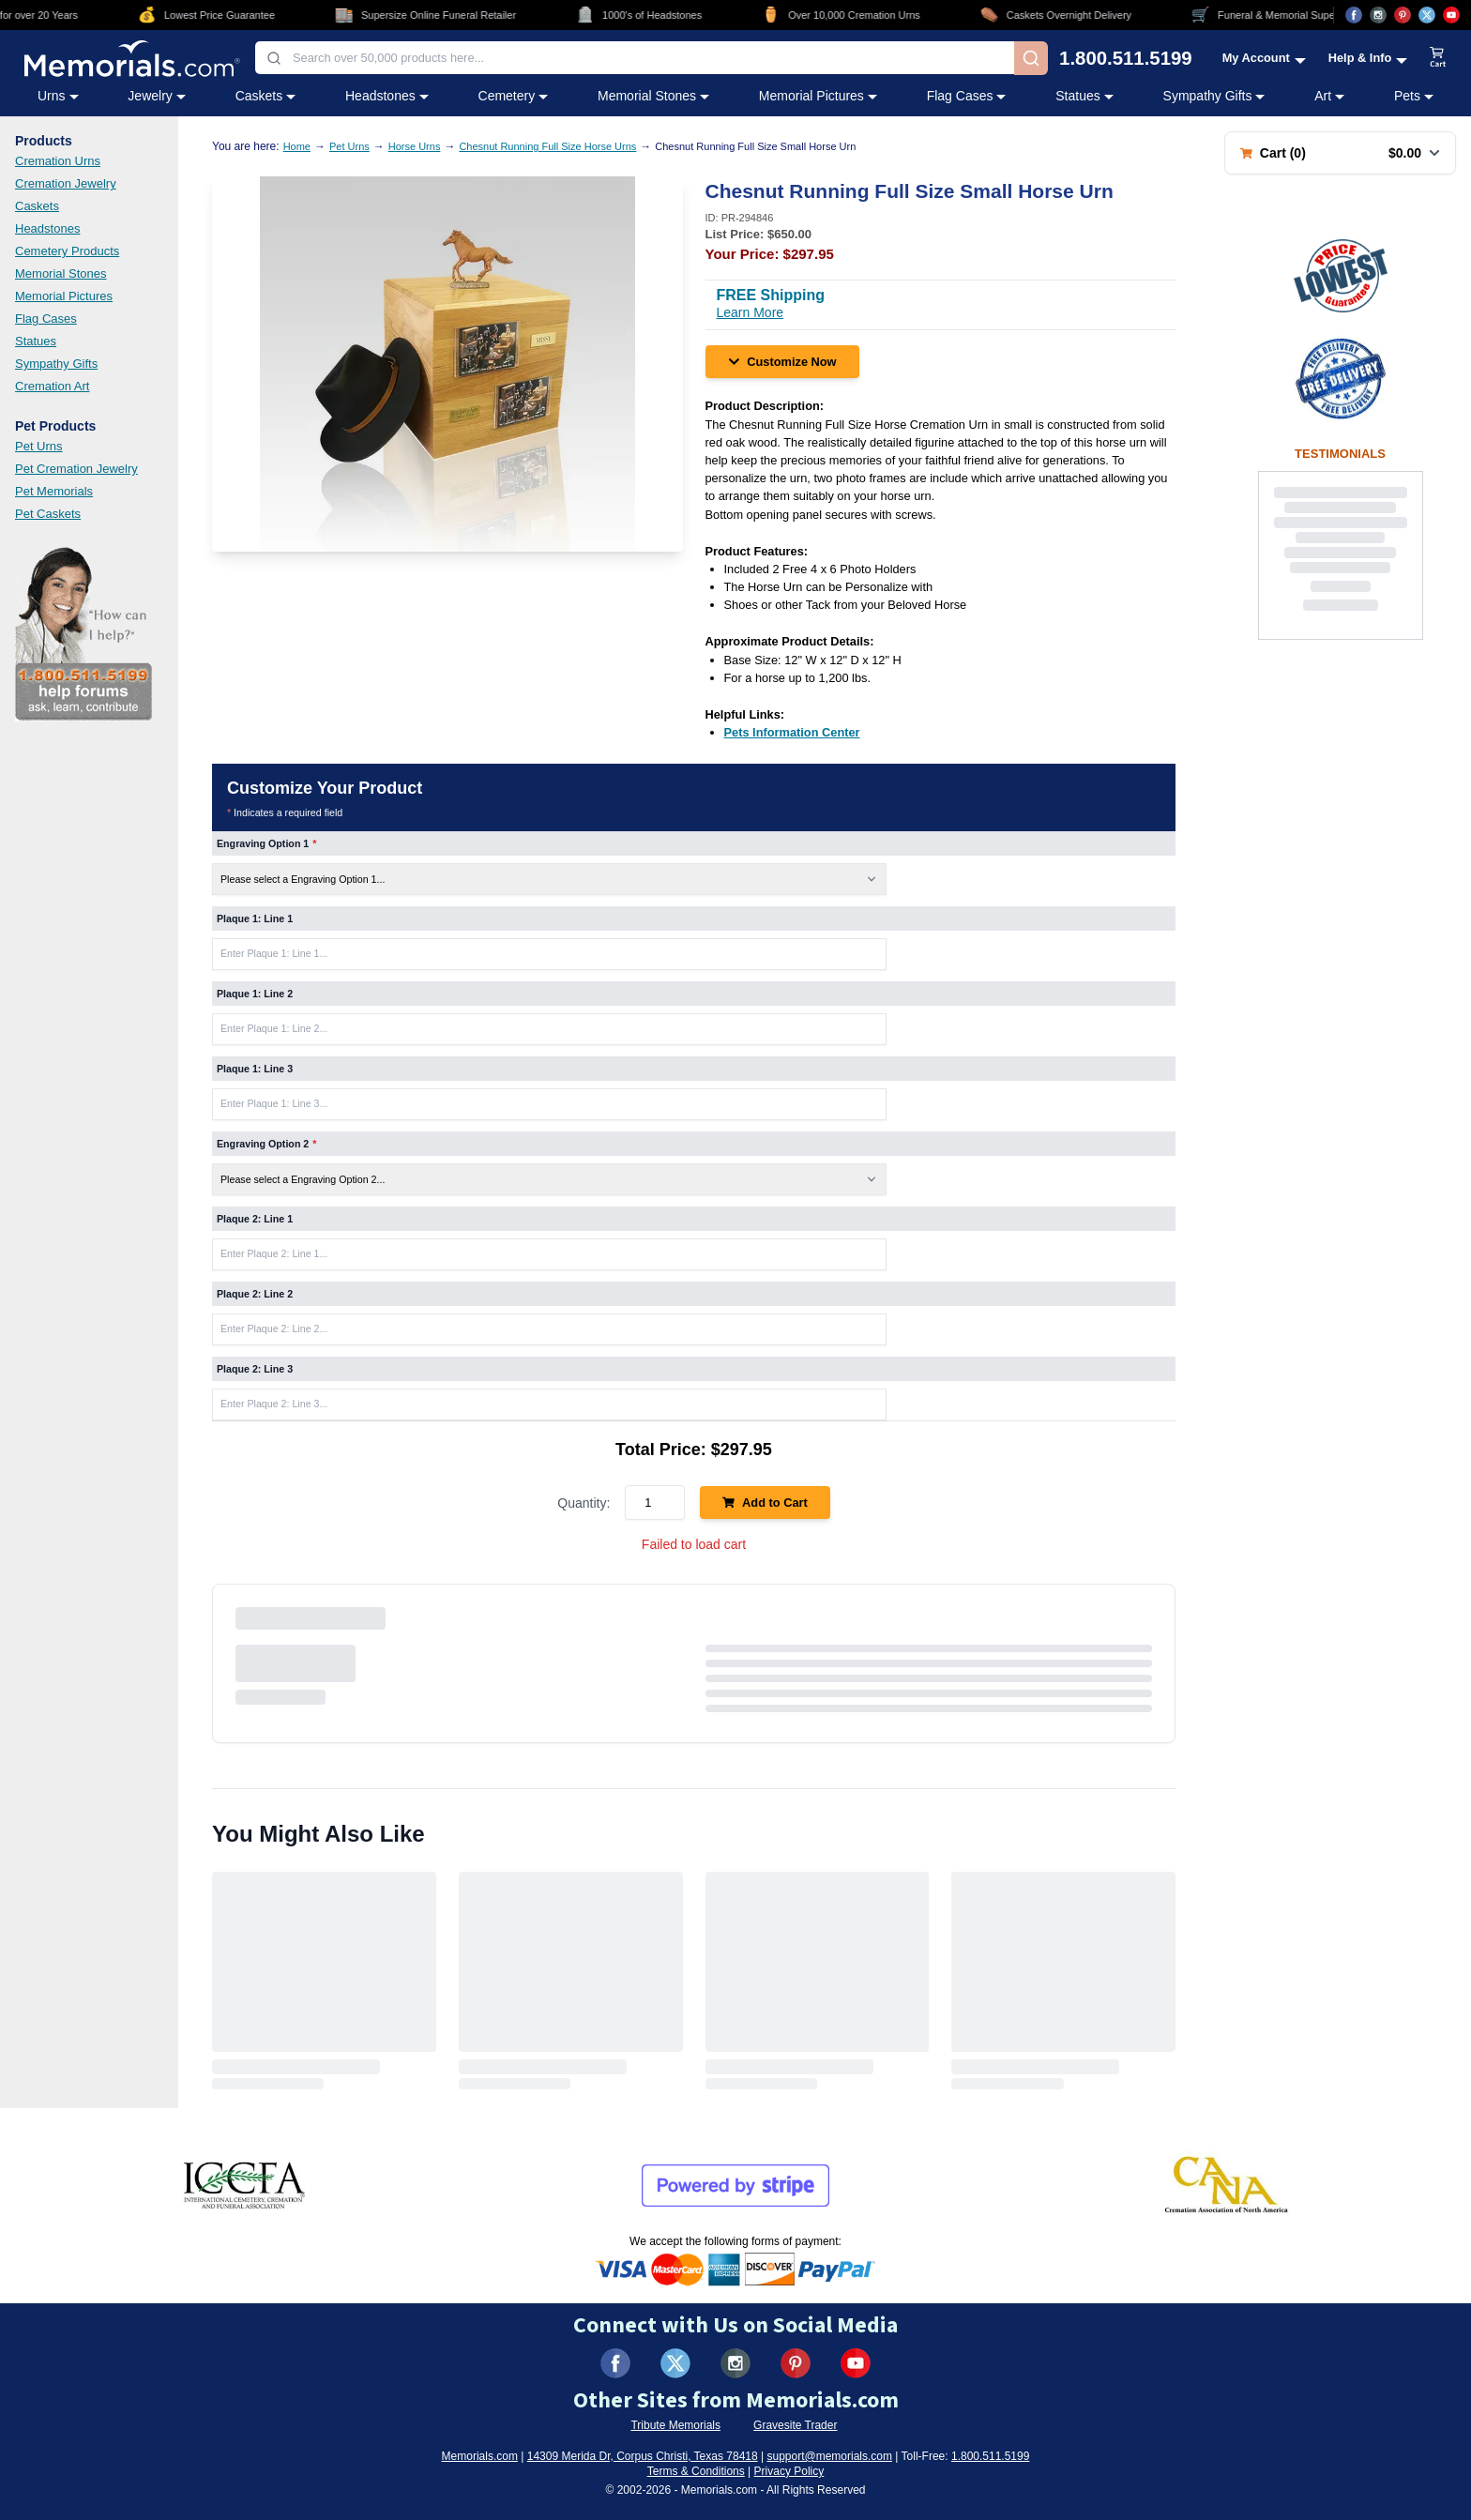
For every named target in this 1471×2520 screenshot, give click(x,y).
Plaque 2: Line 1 (255, 1218)
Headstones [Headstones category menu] (387, 95)
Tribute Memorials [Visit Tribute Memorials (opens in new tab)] (675, 2425)
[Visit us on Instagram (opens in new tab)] (1378, 15)
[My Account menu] (1264, 58)
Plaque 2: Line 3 (255, 1368)
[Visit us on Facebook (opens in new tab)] (1353, 15)
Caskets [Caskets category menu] (265, 95)
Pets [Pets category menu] (1413, 95)
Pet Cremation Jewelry (76, 469)
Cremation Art (52, 386)
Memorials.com (480, 2456)
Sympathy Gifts (56, 364)
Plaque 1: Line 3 (255, 1068)
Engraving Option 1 (266, 843)
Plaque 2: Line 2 (255, 1293)
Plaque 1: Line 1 (255, 918)
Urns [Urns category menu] (58, 95)
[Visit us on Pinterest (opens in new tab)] (1402, 15)
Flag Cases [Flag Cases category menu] (967, 95)
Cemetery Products (67, 251)
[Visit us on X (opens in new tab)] (1426, 15)
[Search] (1031, 58)
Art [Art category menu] (1329, 95)
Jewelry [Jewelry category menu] (156, 95)
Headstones (47, 228)
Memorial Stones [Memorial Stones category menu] (653, 95)
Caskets (37, 206)
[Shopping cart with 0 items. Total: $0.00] (1340, 153)
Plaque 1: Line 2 (255, 993)
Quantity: (583, 1502)
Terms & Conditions (696, 2471)
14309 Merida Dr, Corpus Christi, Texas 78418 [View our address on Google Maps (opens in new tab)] (642, 2456)
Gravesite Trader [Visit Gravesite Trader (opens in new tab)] (795, 2425)
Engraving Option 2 (266, 1143)
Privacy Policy (789, 2471)
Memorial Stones (61, 273)
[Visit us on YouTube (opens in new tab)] (1451, 15)
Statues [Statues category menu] (1084, 95)
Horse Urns (414, 146)
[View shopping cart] (1438, 58)
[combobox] (634, 57)
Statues (35, 341)
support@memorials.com (829, 2456)
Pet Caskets (48, 514)
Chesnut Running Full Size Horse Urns (547, 146)
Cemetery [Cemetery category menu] (513, 95)
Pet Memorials (54, 491)
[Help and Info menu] (1368, 58)
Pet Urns (39, 446)
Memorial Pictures (64, 296)
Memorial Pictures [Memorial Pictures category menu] (818, 95)
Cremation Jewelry (65, 183)
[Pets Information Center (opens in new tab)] (792, 732)
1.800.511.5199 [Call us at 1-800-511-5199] (1125, 58)
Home (297, 146)
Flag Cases (46, 318)
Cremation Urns (57, 161)
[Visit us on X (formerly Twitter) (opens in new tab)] (675, 2363)
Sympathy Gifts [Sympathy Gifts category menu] (1214, 95)
